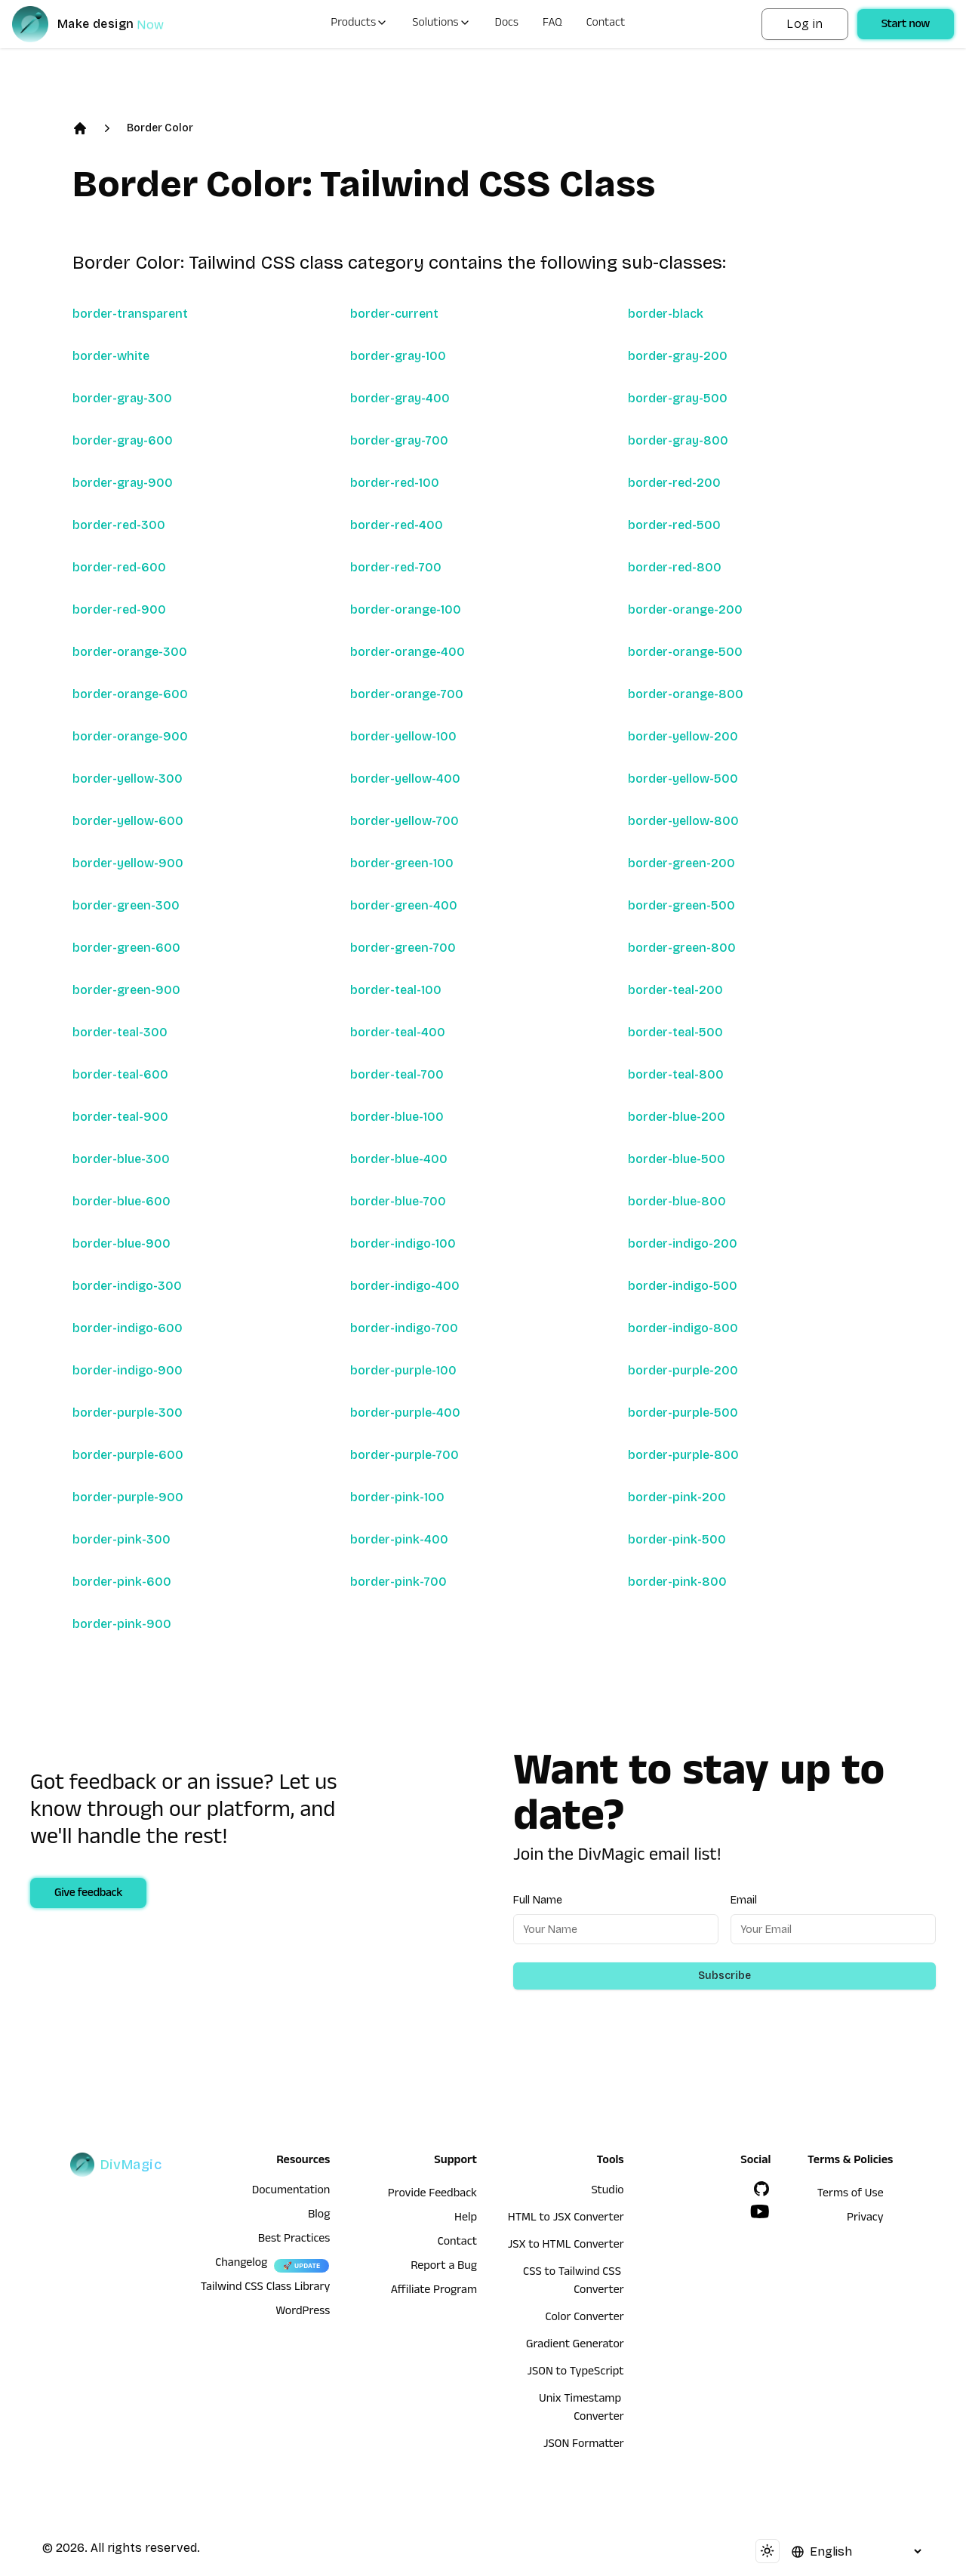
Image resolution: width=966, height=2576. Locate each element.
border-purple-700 (404, 1455)
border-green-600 (126, 947)
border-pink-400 (399, 1539)
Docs (506, 24)
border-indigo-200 (682, 1243)
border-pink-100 (397, 1497)
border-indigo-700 (404, 1328)
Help (465, 2219)
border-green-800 (682, 947)
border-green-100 (402, 863)
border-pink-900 (121, 1624)
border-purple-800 (683, 1455)
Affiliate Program (434, 2291)
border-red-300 (118, 525)
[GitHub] (761, 2189)
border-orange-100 (405, 609)
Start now (905, 26)
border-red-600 (119, 567)
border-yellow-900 (127, 863)
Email (744, 1900)
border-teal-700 (397, 1074)
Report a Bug (444, 2267)
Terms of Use (850, 2195)
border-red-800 (674, 567)
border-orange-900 (130, 736)
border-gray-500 (678, 398)
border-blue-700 (398, 1201)
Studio (607, 2192)
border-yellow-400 (405, 778)
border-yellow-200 (683, 736)
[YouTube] (760, 2211)
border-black (665, 313)
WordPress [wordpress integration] (302, 2313)
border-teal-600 (120, 1074)
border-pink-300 (121, 1539)
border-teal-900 (120, 1116)
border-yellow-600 (127, 821)
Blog (319, 2216)
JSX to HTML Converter (566, 2246)
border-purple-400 (405, 1412)
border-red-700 (395, 567)
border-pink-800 (677, 1581)
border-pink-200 (677, 1497)
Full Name (537, 1900)
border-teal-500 (675, 1032)
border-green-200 (681, 863)
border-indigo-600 (127, 1328)
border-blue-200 (676, 1116)
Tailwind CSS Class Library (266, 2288)
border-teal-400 (397, 1032)
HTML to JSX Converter (566, 2219)
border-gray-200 (678, 356)
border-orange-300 (129, 652)
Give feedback (88, 1894)
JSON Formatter (583, 2445)
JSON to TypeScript (575, 2373)
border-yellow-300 (127, 778)
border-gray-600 (122, 440)
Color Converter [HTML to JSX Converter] (584, 2319)
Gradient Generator (575, 2346)
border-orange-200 (685, 609)
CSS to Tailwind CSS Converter (573, 2282)
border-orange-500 (685, 652)
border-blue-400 (399, 1159)
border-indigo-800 (683, 1328)
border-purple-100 (403, 1370)
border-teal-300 (120, 1032)
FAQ (552, 24)
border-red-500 (674, 525)
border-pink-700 (398, 1581)
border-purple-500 (683, 1412)
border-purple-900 (127, 1497)
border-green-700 (403, 947)
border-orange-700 (406, 694)
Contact (606, 24)
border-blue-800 (677, 1201)
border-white (110, 356)
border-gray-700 (399, 440)
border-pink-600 (121, 1581)
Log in (804, 24)
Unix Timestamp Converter (581, 2409)
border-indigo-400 (405, 1286)
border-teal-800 (676, 1074)
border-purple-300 (127, 1412)
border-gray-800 (678, 440)
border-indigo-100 (403, 1243)
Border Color (160, 128)
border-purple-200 (683, 1370)
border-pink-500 (677, 1539)
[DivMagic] (103, 24)
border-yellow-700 (404, 821)
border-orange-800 (685, 694)
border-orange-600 (130, 694)
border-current (394, 313)
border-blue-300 (121, 1159)
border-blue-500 (676, 1159)
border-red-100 (394, 482)
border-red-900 (119, 609)
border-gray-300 (122, 398)
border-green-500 (681, 905)
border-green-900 (126, 990)
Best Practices (294, 2240)
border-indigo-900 (127, 1370)
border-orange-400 (407, 652)
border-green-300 (126, 905)
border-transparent (130, 313)
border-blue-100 (397, 1116)
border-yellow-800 (683, 821)
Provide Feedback (432, 2195)
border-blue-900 (121, 1243)
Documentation (291, 2192)
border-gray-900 (122, 482)
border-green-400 (403, 905)
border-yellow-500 (683, 778)
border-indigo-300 (127, 1286)
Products (359, 24)
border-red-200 (674, 482)
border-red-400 (396, 525)
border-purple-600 (127, 1455)
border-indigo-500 (682, 1286)
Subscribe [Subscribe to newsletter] (724, 1975)
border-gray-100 (398, 356)
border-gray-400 (400, 398)
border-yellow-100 (403, 736)
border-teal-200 (675, 990)
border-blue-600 (121, 1201)
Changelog (241, 2264)
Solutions (441, 24)
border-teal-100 (395, 990)
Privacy (865, 2219)
